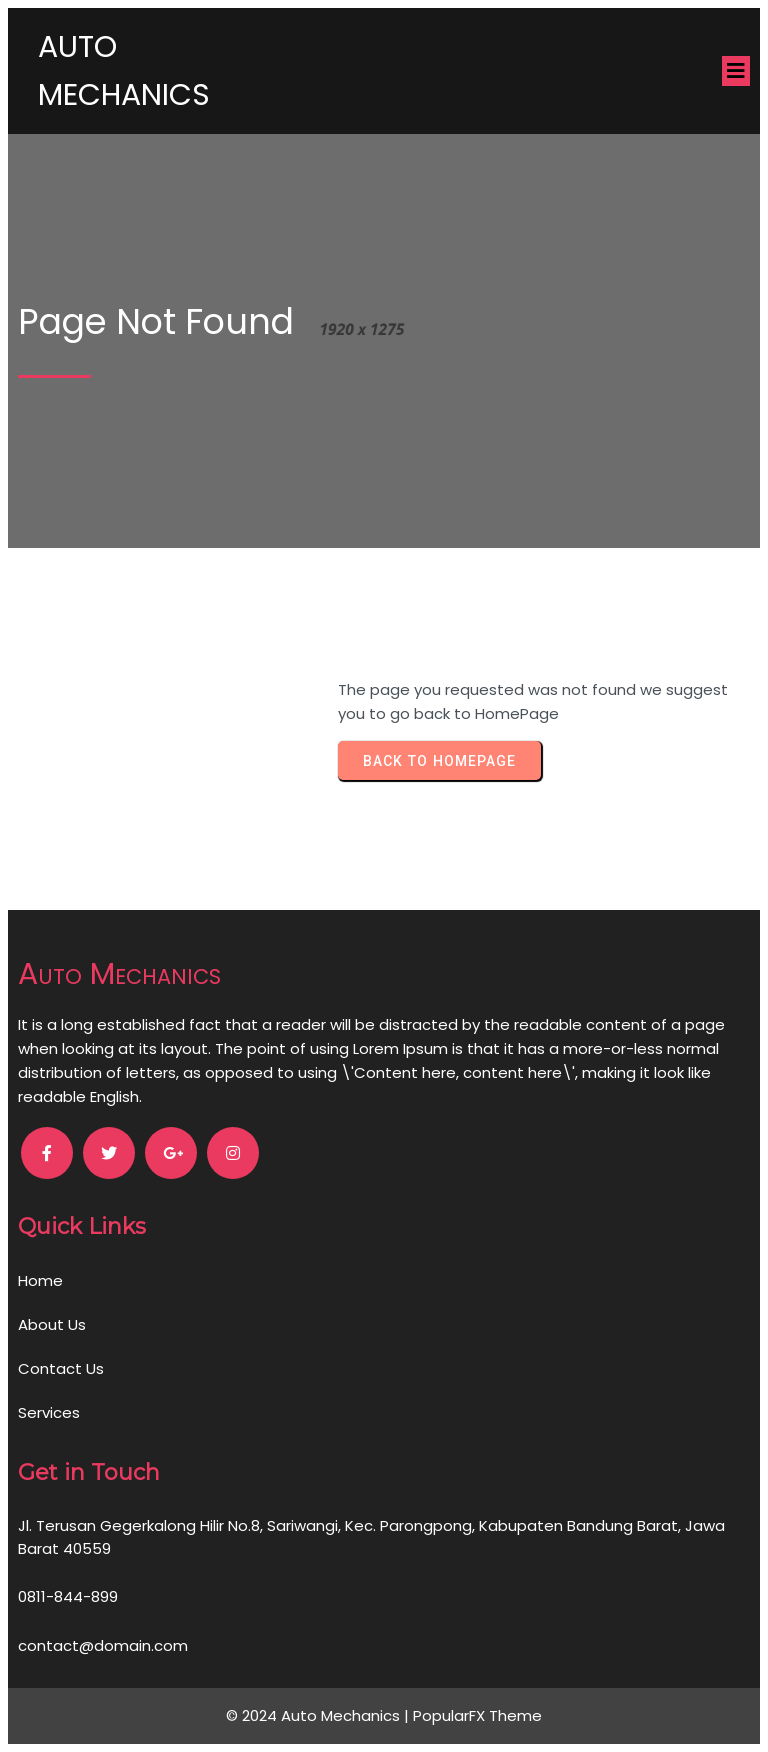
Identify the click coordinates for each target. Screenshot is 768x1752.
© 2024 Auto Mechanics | (319, 1715)
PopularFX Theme (477, 1715)
